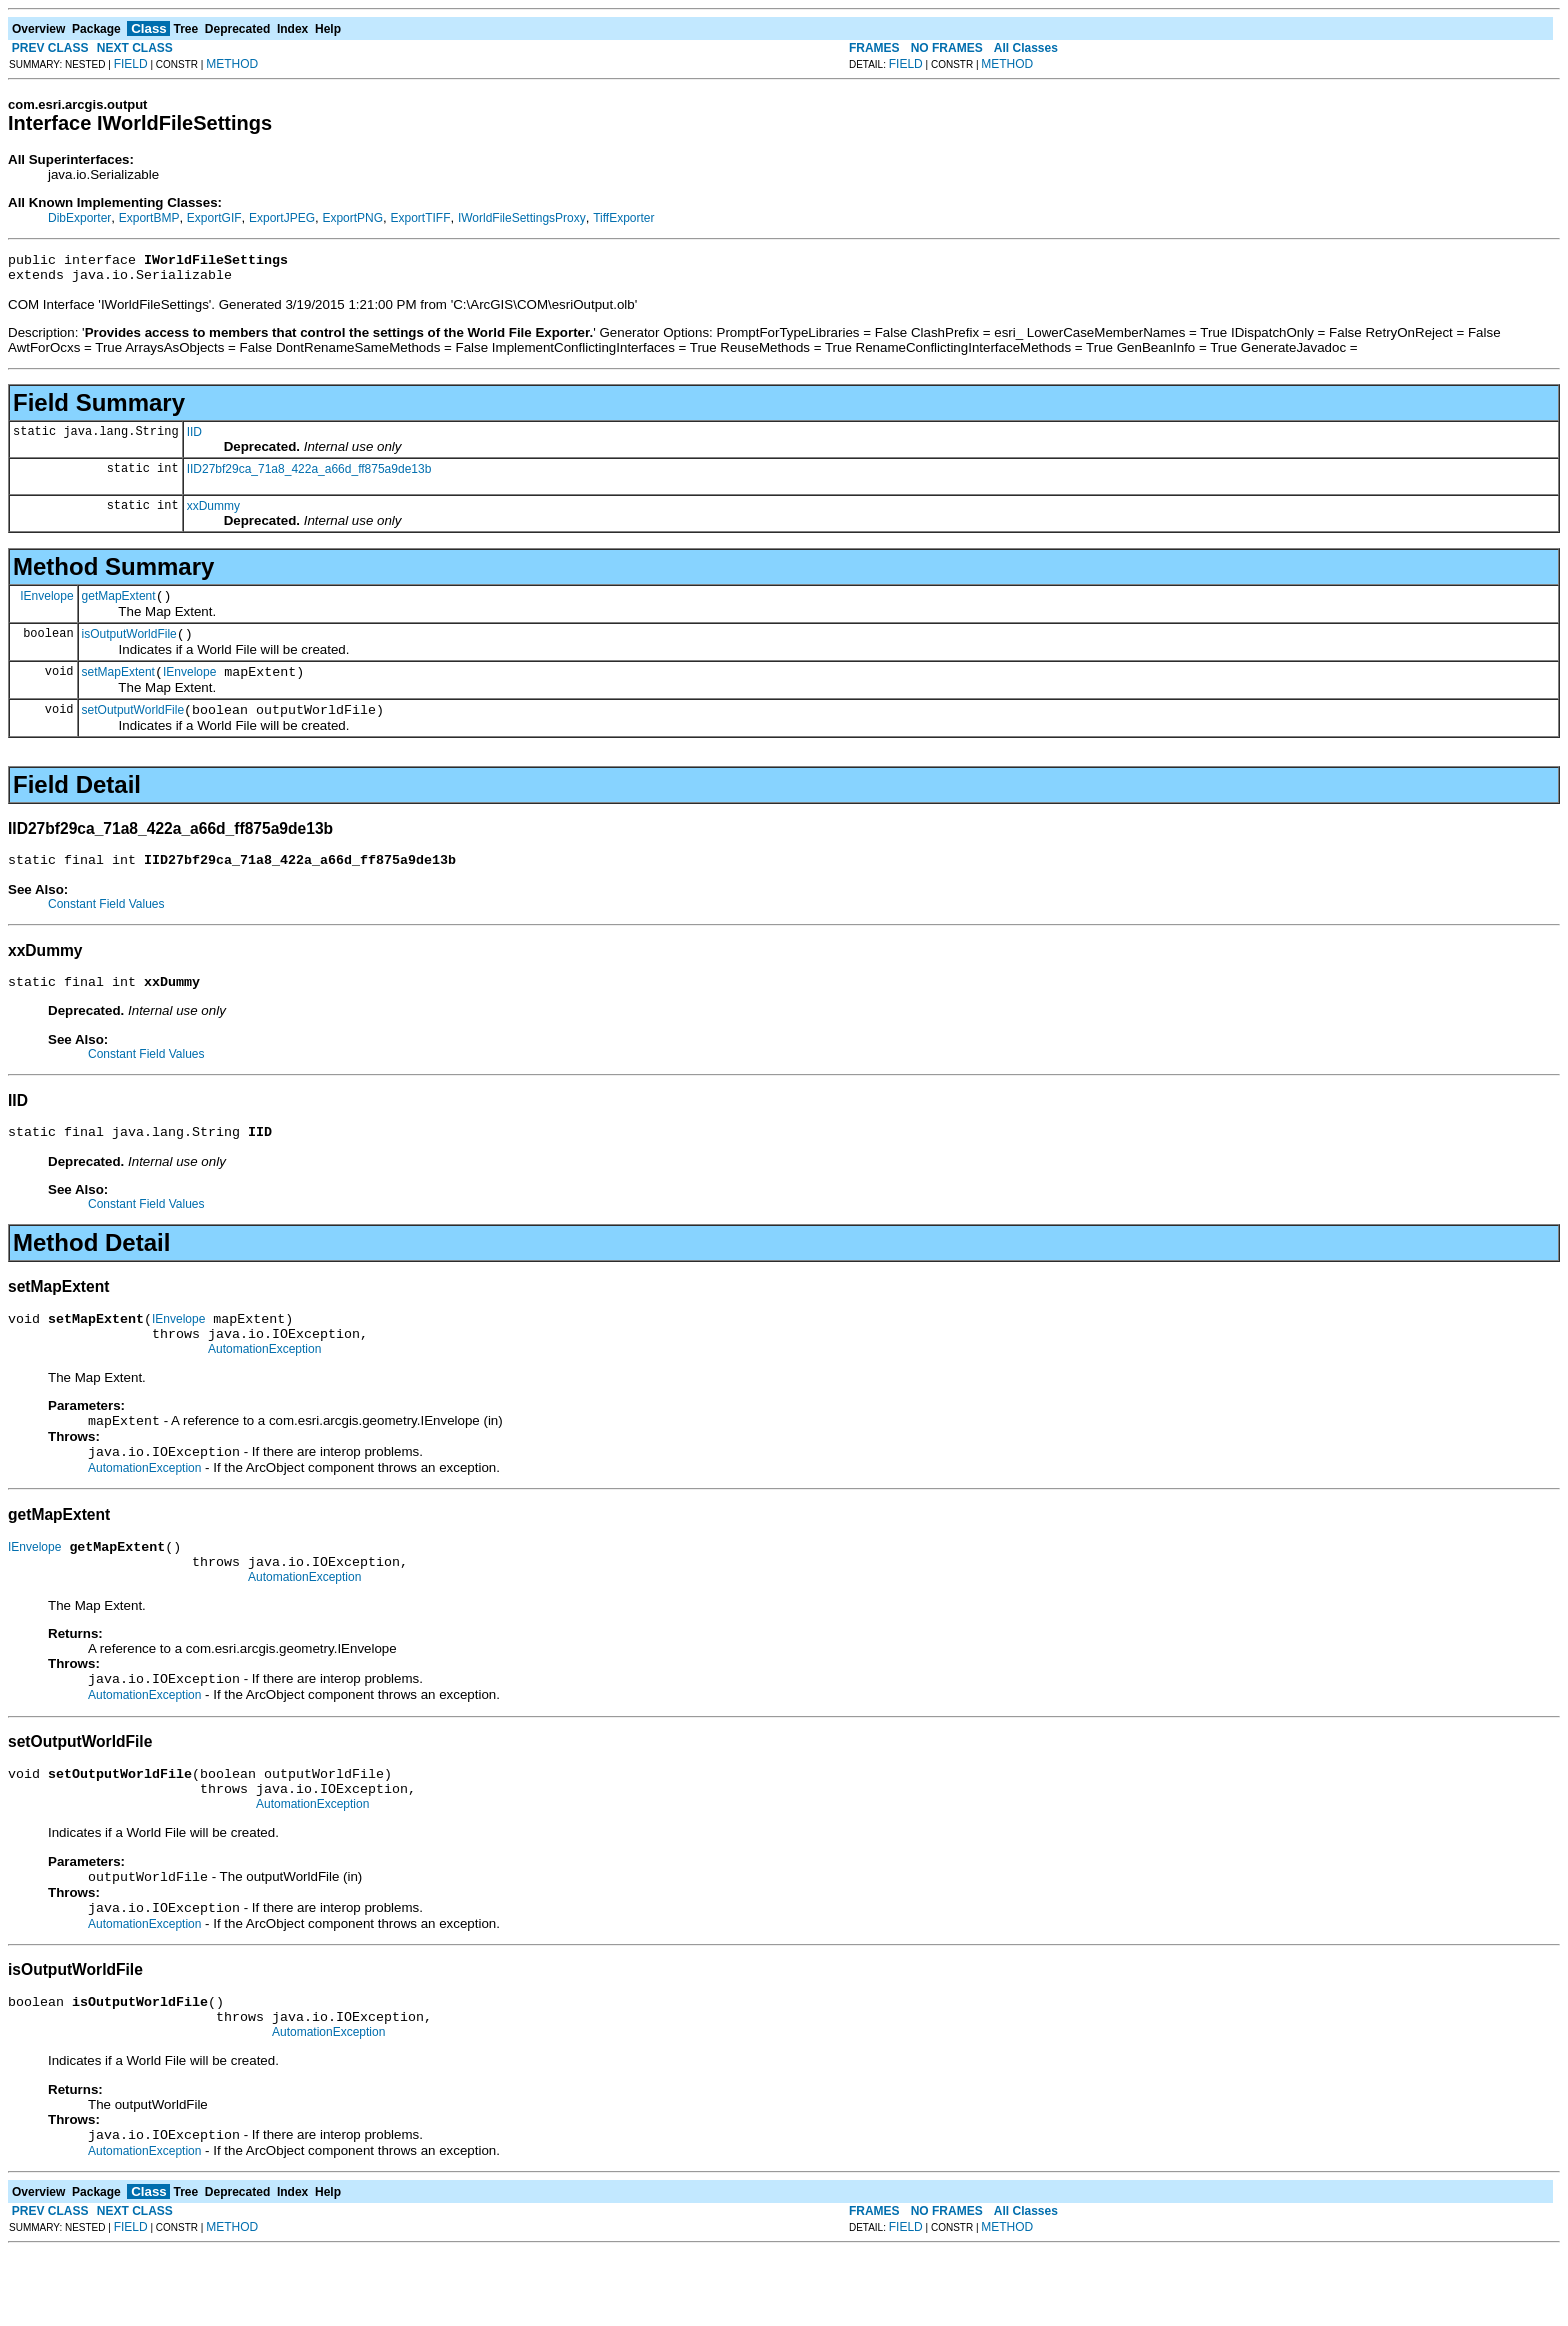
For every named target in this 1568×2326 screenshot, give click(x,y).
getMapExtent (119, 605)
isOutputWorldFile (129, 646)
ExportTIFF (420, 218)
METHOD (232, 64)
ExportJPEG (282, 218)
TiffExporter (623, 218)
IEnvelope (46, 604)
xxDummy (213, 512)
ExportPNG (352, 218)
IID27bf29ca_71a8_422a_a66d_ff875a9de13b (309, 475)
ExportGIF (214, 218)
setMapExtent (118, 687)
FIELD (131, 64)
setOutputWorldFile (133, 728)
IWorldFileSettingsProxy (522, 218)
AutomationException (264, 1385)
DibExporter (79, 218)
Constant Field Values (106, 925)
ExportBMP (149, 218)
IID (194, 438)
